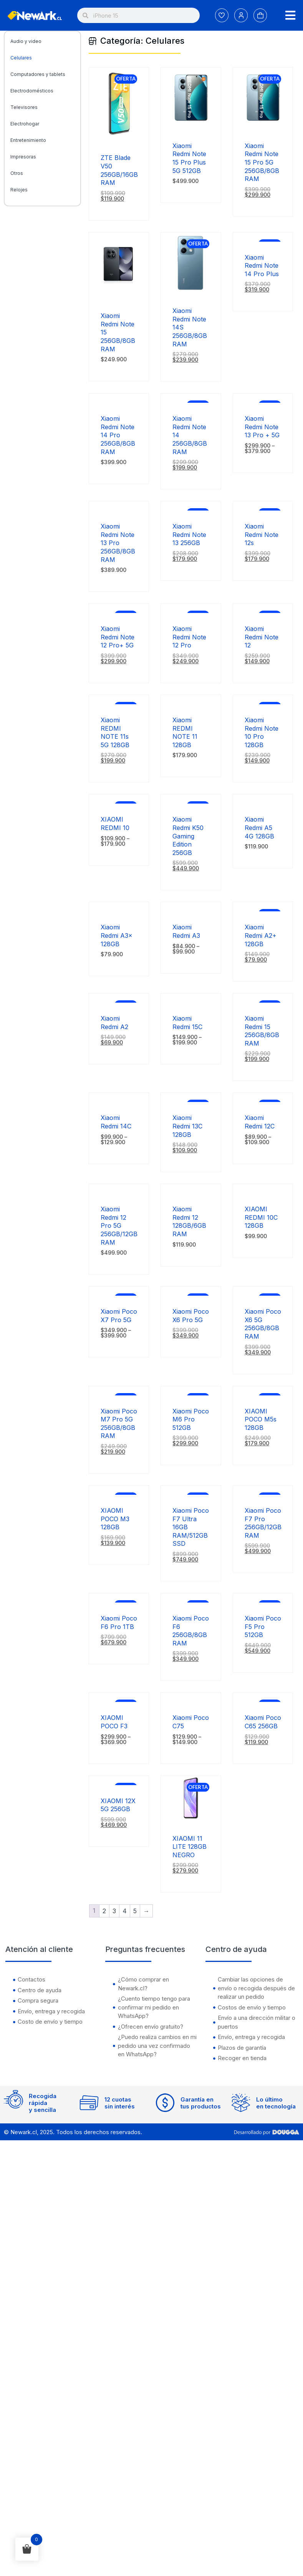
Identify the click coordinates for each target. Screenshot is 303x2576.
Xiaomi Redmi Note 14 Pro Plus (262, 266)
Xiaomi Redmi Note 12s (261, 534)
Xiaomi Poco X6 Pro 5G (190, 1316)
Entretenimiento (28, 140)
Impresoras (23, 157)
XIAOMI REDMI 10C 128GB (261, 1217)
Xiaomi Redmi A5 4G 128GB (259, 827)
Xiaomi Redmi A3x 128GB (116, 935)
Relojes (19, 190)
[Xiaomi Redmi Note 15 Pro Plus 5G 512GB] (190, 125)
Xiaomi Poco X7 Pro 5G (119, 1316)
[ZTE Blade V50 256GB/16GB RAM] (119, 137)
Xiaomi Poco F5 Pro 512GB (263, 1626)
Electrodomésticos (31, 91)
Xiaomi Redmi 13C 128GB (187, 1126)
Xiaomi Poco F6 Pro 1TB (119, 1622)
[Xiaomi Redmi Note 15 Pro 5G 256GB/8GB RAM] (263, 125)
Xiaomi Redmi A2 (114, 1023)
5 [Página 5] (135, 1911)
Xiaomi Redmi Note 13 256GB (189, 534)
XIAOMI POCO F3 (114, 1722)
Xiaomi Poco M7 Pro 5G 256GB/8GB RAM (119, 1423)
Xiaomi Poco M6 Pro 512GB (190, 1419)
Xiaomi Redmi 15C (187, 1023)
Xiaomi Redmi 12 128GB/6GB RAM (189, 1221)
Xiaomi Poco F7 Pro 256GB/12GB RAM (263, 1523)
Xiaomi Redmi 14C (116, 1122)
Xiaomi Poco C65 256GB (263, 1722)
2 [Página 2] (104, 1911)
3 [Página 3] (114, 1911)
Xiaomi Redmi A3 (186, 931)
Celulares (21, 58)
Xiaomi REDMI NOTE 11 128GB (184, 732)
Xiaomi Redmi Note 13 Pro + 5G (262, 427)
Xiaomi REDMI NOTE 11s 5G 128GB (115, 732)
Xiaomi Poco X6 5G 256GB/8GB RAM (263, 1324)
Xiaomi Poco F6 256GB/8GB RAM (190, 1630)
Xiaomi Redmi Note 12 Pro (189, 637)
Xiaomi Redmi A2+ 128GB (261, 935)
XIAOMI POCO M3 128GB (115, 1519)
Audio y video (25, 41)
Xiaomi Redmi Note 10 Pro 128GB (261, 732)
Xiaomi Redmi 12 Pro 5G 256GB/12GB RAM (119, 1225)
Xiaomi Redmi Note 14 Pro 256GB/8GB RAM (118, 435)
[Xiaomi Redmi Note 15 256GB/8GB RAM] (119, 295)
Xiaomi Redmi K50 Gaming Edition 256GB (188, 835)
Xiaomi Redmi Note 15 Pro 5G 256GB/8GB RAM (262, 162)
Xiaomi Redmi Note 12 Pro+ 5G (117, 637)
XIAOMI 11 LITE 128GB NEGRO (189, 1847)
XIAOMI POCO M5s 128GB (261, 1419)
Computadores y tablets (37, 74)
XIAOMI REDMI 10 (115, 823)
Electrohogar (24, 124)
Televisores (24, 107)
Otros (16, 173)
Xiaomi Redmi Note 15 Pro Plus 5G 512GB (189, 158)
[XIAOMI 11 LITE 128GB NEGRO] (190, 1818)
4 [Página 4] (125, 1911)
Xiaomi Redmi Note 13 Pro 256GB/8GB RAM (118, 542)
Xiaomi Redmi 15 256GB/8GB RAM (262, 1031)
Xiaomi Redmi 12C (261, 1122)
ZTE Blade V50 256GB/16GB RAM (119, 170)
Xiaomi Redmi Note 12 (261, 637)
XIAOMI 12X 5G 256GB (118, 1805)
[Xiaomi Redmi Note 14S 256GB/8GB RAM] (190, 290)
